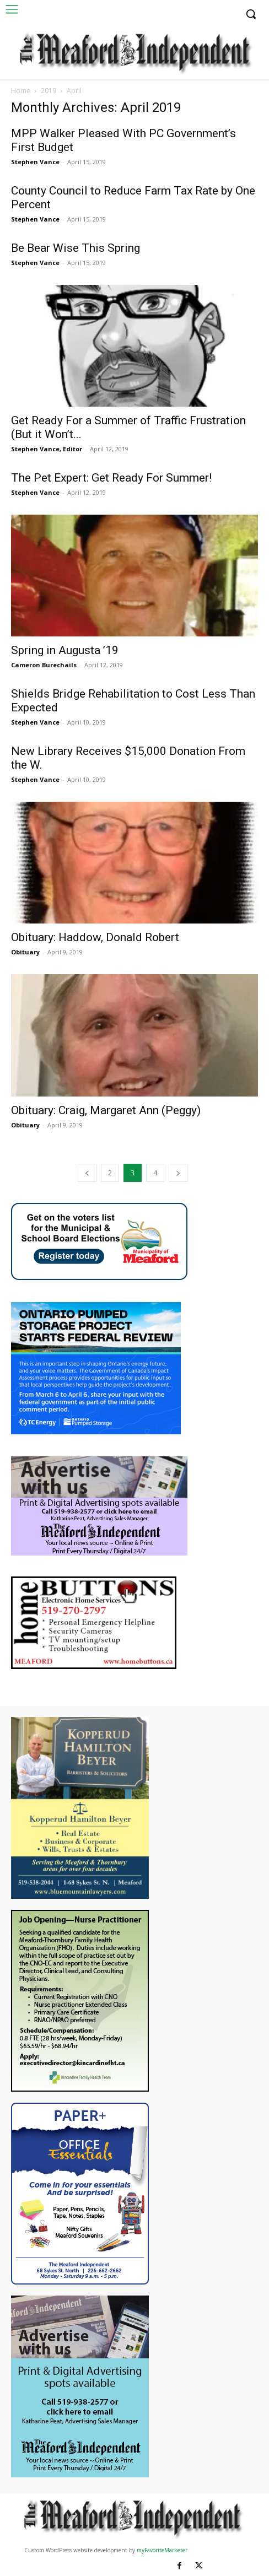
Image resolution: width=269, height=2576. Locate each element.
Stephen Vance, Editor (46, 449)
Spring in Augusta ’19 (65, 650)
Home (20, 90)
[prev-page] (87, 1173)
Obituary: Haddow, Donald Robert (95, 937)
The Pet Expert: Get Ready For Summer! (111, 477)
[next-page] (178, 1173)
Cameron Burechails (44, 665)
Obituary (25, 952)
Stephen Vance (35, 162)
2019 (48, 90)
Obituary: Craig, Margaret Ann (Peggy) (106, 1110)
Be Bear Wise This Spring (75, 248)
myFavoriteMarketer (162, 2550)
